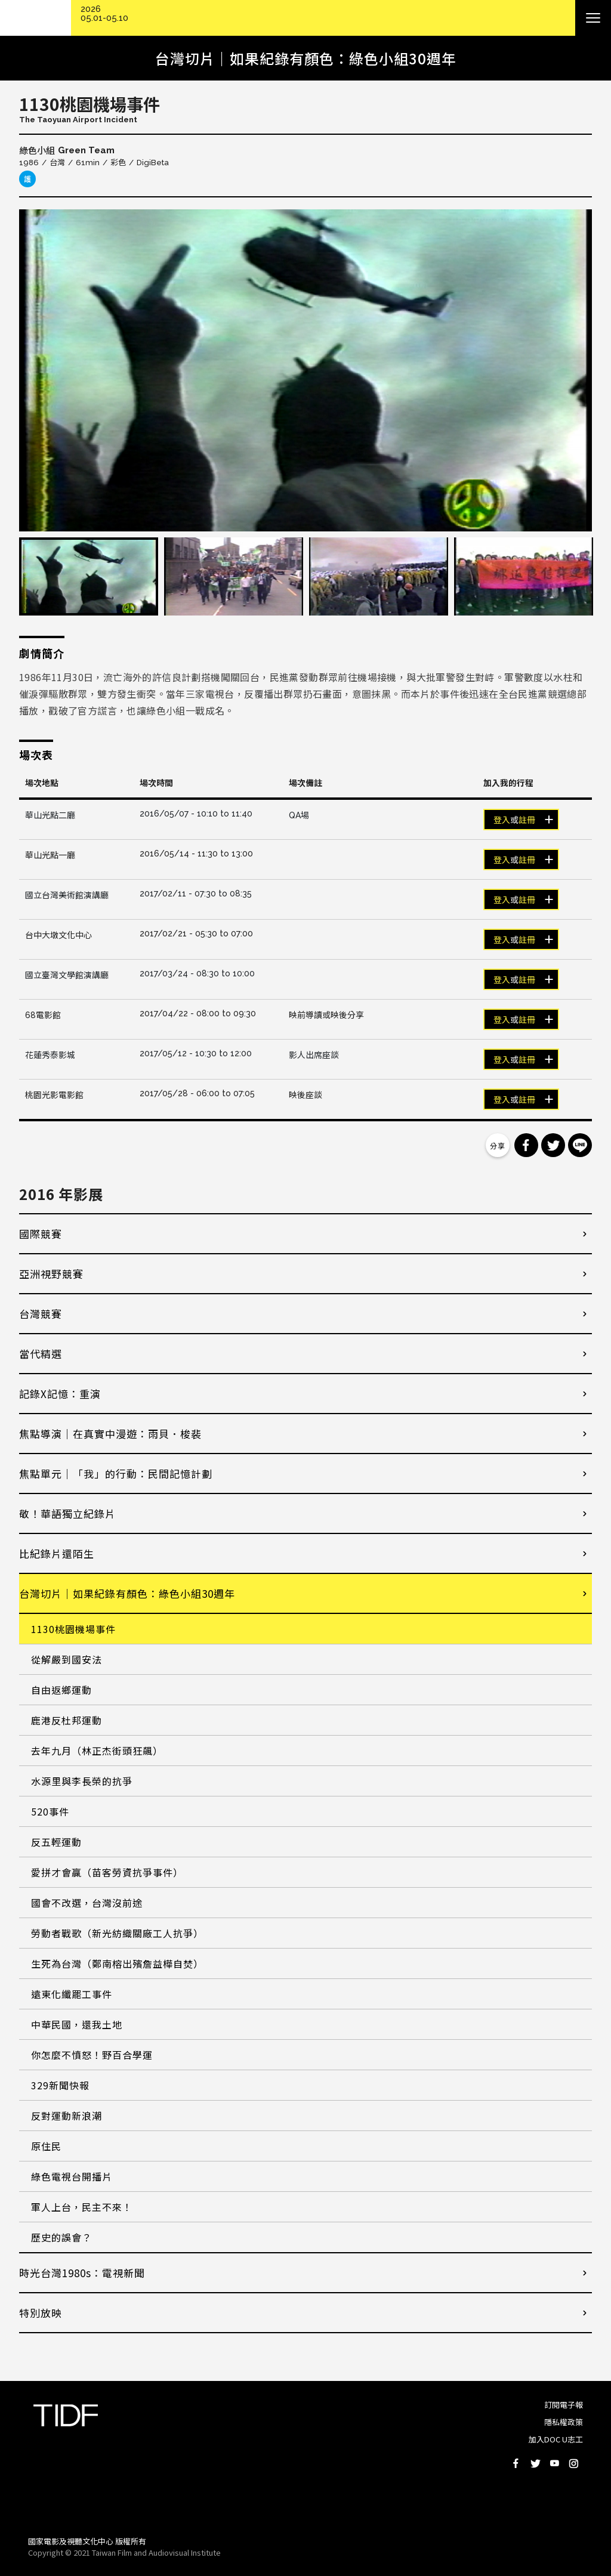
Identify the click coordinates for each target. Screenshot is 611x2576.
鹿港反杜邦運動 (66, 1720)
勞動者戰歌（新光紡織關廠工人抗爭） (117, 1933)
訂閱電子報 (563, 2404)
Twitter (535, 2463)
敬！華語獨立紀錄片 (67, 1513)
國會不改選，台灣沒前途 (87, 1902)
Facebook (516, 2463)
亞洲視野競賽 (51, 1273)
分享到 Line (580, 1145)
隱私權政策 (563, 2421)
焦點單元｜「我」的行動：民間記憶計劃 (115, 1473)
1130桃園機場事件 (73, 1629)
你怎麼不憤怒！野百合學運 (92, 2055)
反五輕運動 (56, 1842)
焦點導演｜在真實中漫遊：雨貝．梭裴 (110, 1433)
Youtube (554, 2463)
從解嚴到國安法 (66, 1659)
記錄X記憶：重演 (60, 1393)
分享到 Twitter (553, 1145)
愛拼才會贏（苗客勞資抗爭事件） (107, 1872)
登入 (501, 820)
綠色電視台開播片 (71, 2176)
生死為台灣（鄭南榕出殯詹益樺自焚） (117, 1963)
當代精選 (40, 1353)
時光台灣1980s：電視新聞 (82, 2272)
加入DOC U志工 (556, 2439)
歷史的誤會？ (61, 2237)
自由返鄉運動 (61, 1690)
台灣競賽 (40, 1313)
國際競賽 (40, 1233)
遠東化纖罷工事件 (71, 1994)
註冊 (527, 820)
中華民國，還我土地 (76, 2024)
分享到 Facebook (526, 1145)
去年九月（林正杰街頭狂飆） (97, 1750)
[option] (305, 370)
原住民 (46, 2146)
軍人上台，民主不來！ (81, 2207)
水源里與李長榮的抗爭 (81, 1781)
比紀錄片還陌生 (56, 1553)
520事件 (50, 1811)
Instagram (573, 2463)
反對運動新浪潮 (66, 2115)
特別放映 (40, 2312)
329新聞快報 (60, 2085)
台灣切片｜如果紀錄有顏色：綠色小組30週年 (127, 1593)
